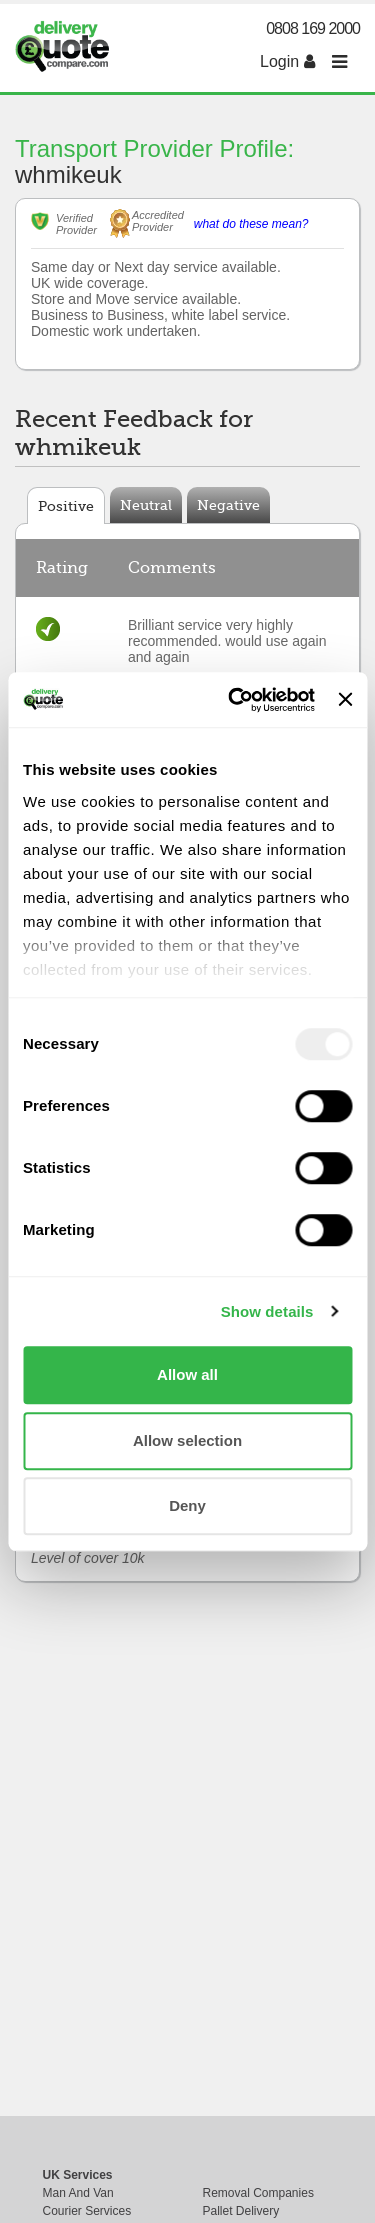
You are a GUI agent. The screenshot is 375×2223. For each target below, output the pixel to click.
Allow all (187, 1374)
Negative (228, 505)
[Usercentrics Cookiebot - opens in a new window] (235, 700)
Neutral (146, 505)
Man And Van (78, 2193)
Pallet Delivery (241, 2211)
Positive (66, 506)
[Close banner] (345, 700)
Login (287, 61)
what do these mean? (251, 224)
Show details (267, 1311)
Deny (187, 1505)
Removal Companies (258, 2193)
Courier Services (87, 2211)
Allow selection (187, 1440)
